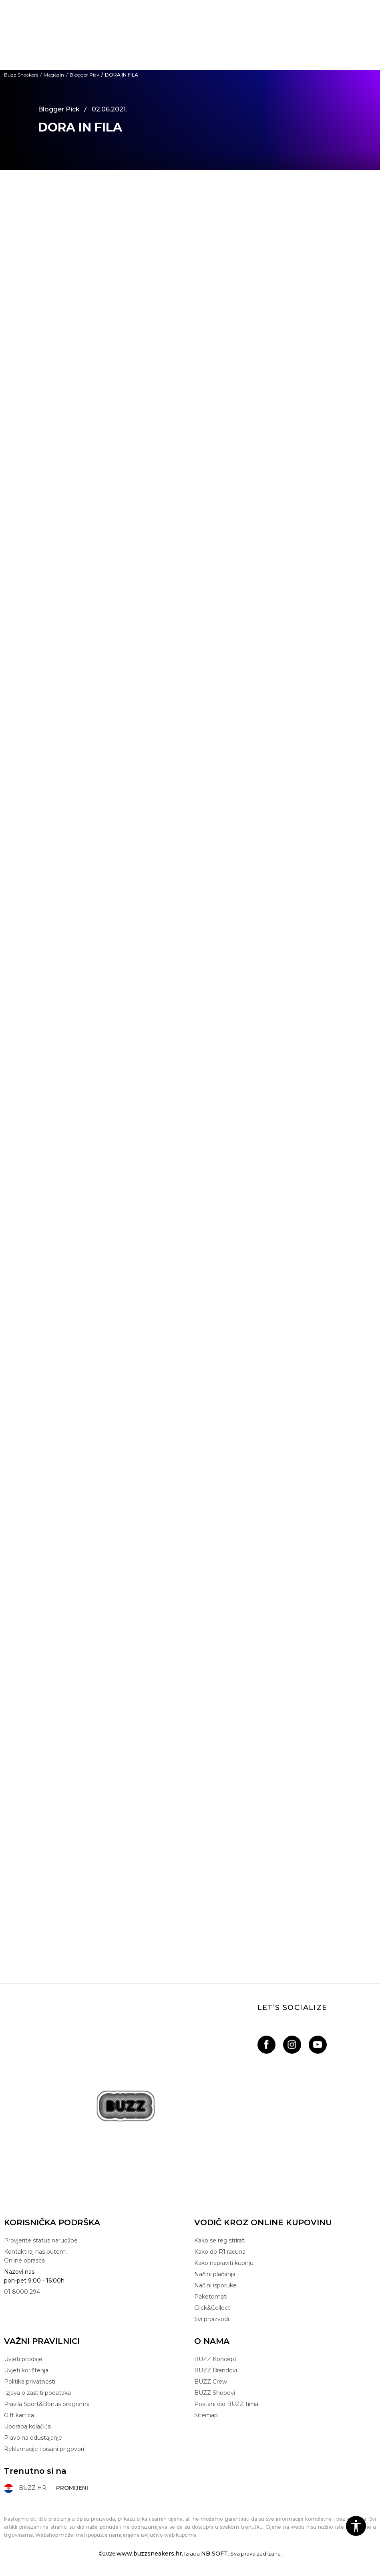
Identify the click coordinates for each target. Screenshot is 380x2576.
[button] (356, 2526)
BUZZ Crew (210, 2381)
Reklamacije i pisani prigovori (44, 2449)
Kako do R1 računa (219, 2251)
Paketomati (210, 2296)
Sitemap (206, 2415)
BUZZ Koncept (215, 2359)
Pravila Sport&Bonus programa (47, 2404)
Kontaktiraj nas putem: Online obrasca (35, 2256)
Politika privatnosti (29, 2381)
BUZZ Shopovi (214, 2392)
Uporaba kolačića (27, 2426)
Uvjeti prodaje (23, 2359)
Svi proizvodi (211, 2319)
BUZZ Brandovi (215, 2370)
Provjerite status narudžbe (41, 2240)
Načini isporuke (215, 2285)
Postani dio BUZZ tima (226, 2404)
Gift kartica (19, 2415)
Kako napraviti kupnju (223, 2263)
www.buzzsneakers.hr (149, 2553)
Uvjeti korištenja (26, 2370)
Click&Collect (212, 2307)
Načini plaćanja (214, 2274)
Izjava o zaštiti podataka (37, 2392)
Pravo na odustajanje (33, 2437)
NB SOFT (214, 2553)
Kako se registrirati (219, 2240)
